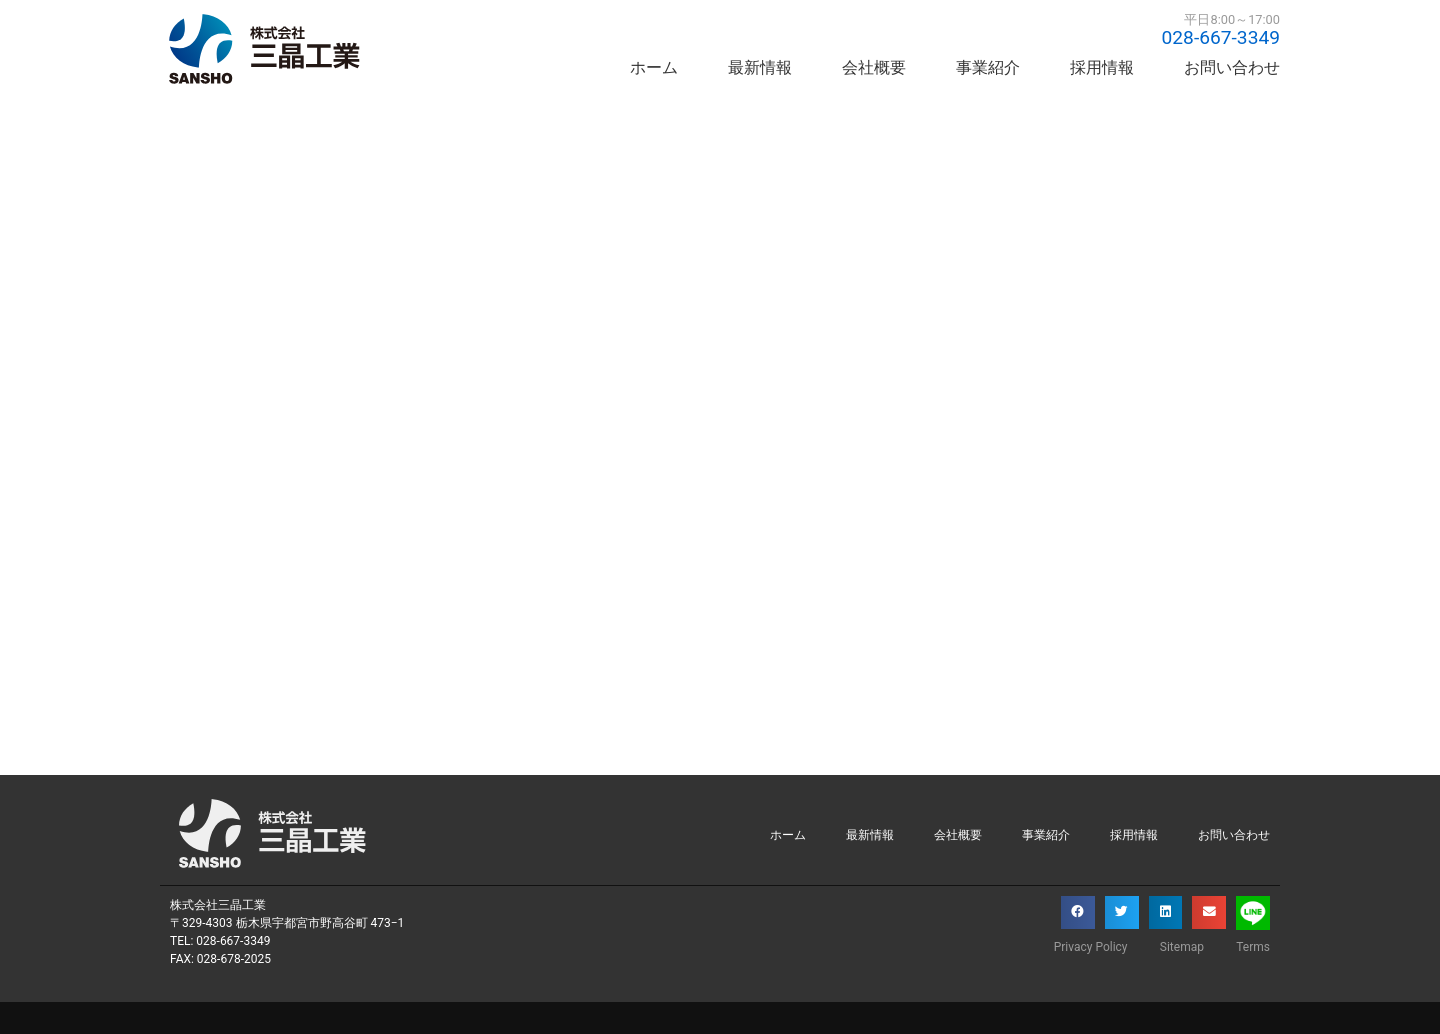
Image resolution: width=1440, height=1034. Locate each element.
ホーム (654, 67)
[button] (1078, 913)
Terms (1253, 947)
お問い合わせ (1232, 67)
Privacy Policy (1085, 947)
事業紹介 (988, 67)
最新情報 (760, 67)
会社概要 (874, 67)
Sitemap (1179, 947)
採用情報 (1102, 67)
